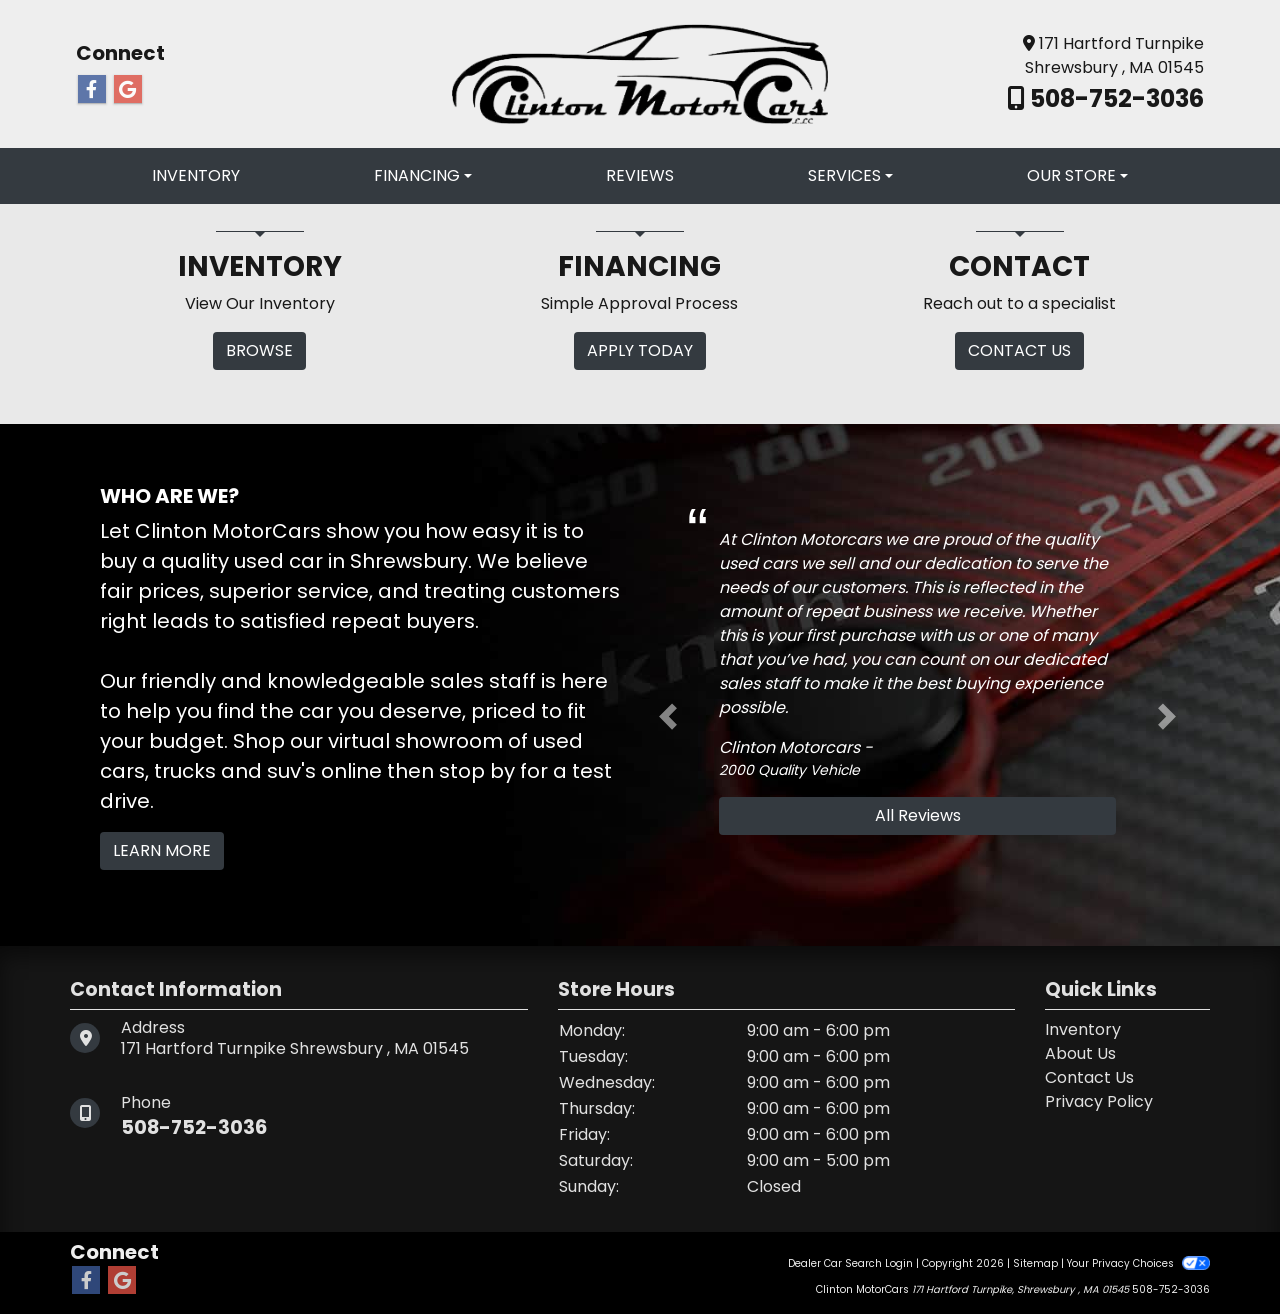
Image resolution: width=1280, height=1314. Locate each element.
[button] (668, 717)
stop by (477, 771)
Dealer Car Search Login (850, 1263)
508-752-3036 (1114, 98)
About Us (1080, 1053)
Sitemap (1035, 1263)
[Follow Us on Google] (128, 90)
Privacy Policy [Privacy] (1099, 1101)
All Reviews (918, 815)
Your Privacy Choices (1138, 1263)
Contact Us (1089, 1077)
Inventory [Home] (1083, 1029)
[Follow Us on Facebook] (92, 90)
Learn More (162, 850)
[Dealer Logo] (640, 72)
